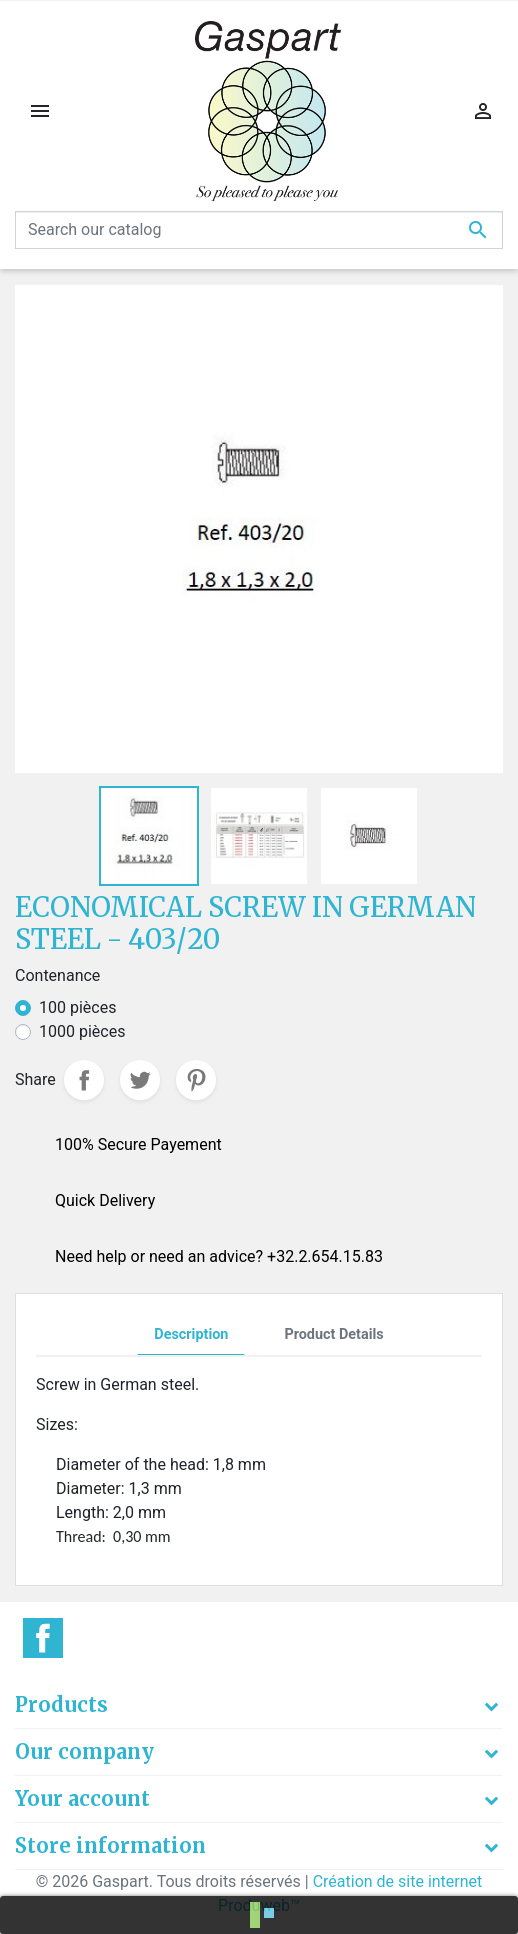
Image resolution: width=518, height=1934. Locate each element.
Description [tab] (191, 1334)
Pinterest (196, 1080)
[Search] (259, 230)
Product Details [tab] (333, 1334)
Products (61, 1704)
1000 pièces (82, 1031)
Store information (110, 1845)
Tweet (140, 1080)
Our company (84, 1751)
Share (84, 1080)
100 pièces (77, 1007)
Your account (82, 1798)
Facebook (43, 1638)
